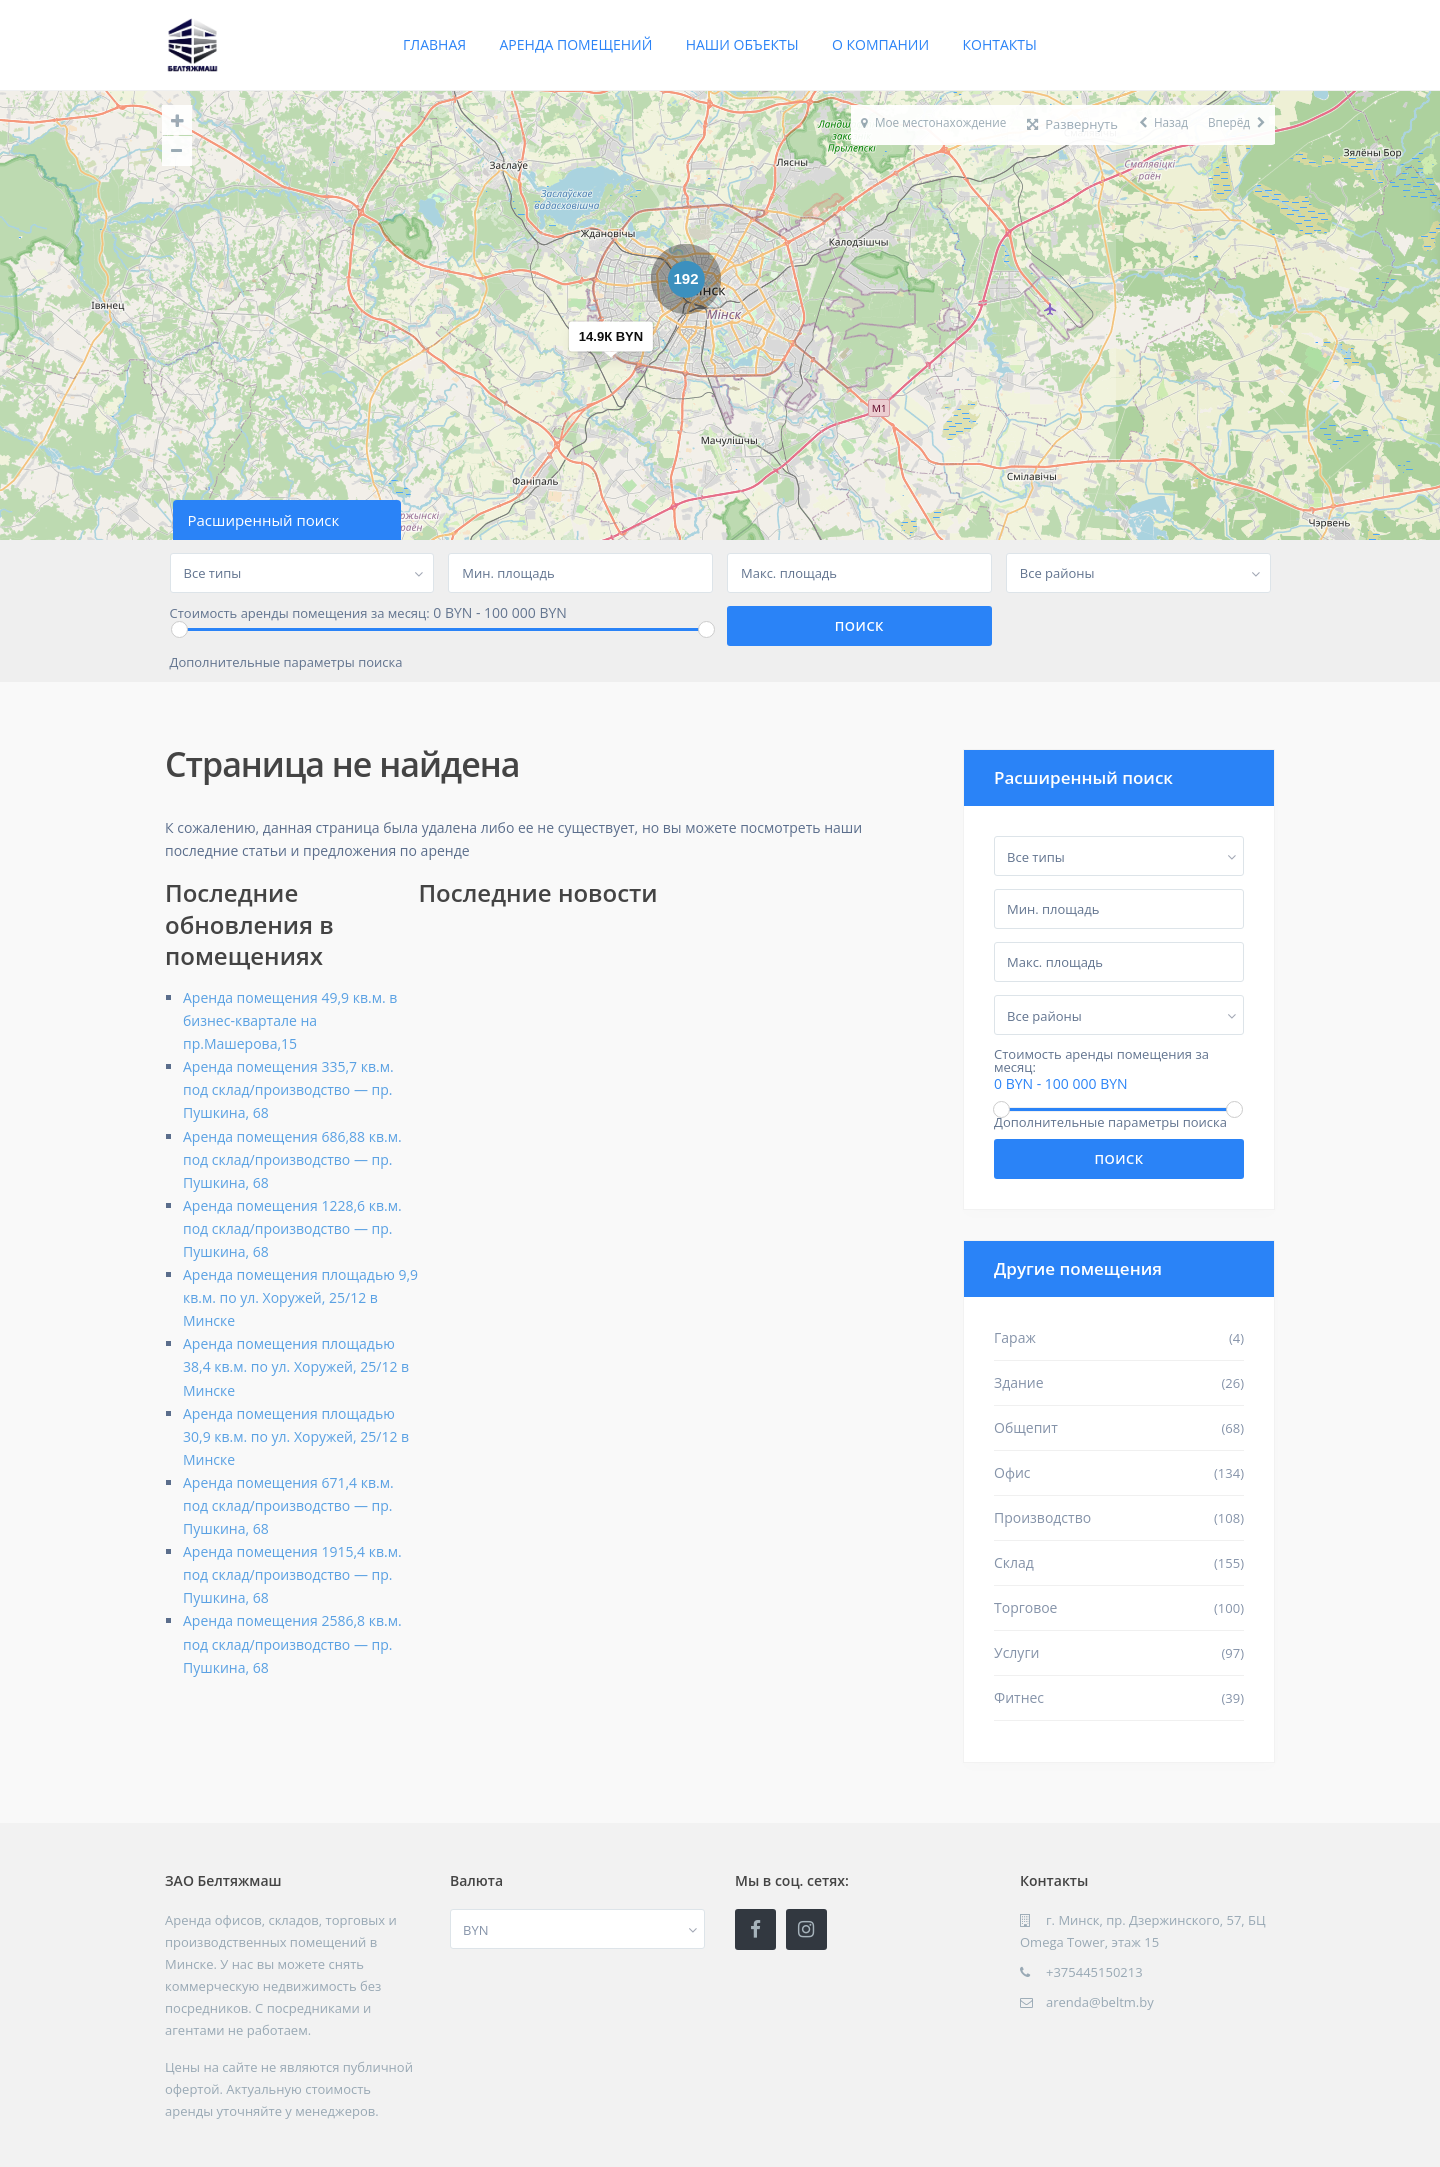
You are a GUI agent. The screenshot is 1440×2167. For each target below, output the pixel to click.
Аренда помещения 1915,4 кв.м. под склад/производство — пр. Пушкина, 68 (292, 1574)
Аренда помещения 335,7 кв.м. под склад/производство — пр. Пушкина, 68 (288, 1089)
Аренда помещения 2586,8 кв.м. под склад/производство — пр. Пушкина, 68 (292, 1643)
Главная (434, 44)
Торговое (1025, 1607)
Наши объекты (742, 44)
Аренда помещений (576, 44)
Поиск (1118, 1159)
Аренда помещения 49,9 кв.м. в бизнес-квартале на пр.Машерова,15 (290, 1020)
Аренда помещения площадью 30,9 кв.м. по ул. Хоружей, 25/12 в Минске (296, 1436)
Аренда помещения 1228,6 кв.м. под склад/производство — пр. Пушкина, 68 (292, 1228)
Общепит (1026, 1427)
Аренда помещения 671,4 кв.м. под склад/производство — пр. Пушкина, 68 (288, 1505)
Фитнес (1019, 1697)
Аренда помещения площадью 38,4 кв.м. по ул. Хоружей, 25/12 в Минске (296, 1366)
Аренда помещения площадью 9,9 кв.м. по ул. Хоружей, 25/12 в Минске (300, 1297)
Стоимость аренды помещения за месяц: (300, 613)
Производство (1042, 1517)
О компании (880, 44)
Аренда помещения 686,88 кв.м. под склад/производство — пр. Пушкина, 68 (292, 1159)
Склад (1014, 1562)
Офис (1012, 1472)
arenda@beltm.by (1100, 2002)
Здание (1019, 1382)
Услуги (1016, 1652)
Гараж (1015, 1337)
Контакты (1000, 44)
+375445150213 (1094, 1972)
